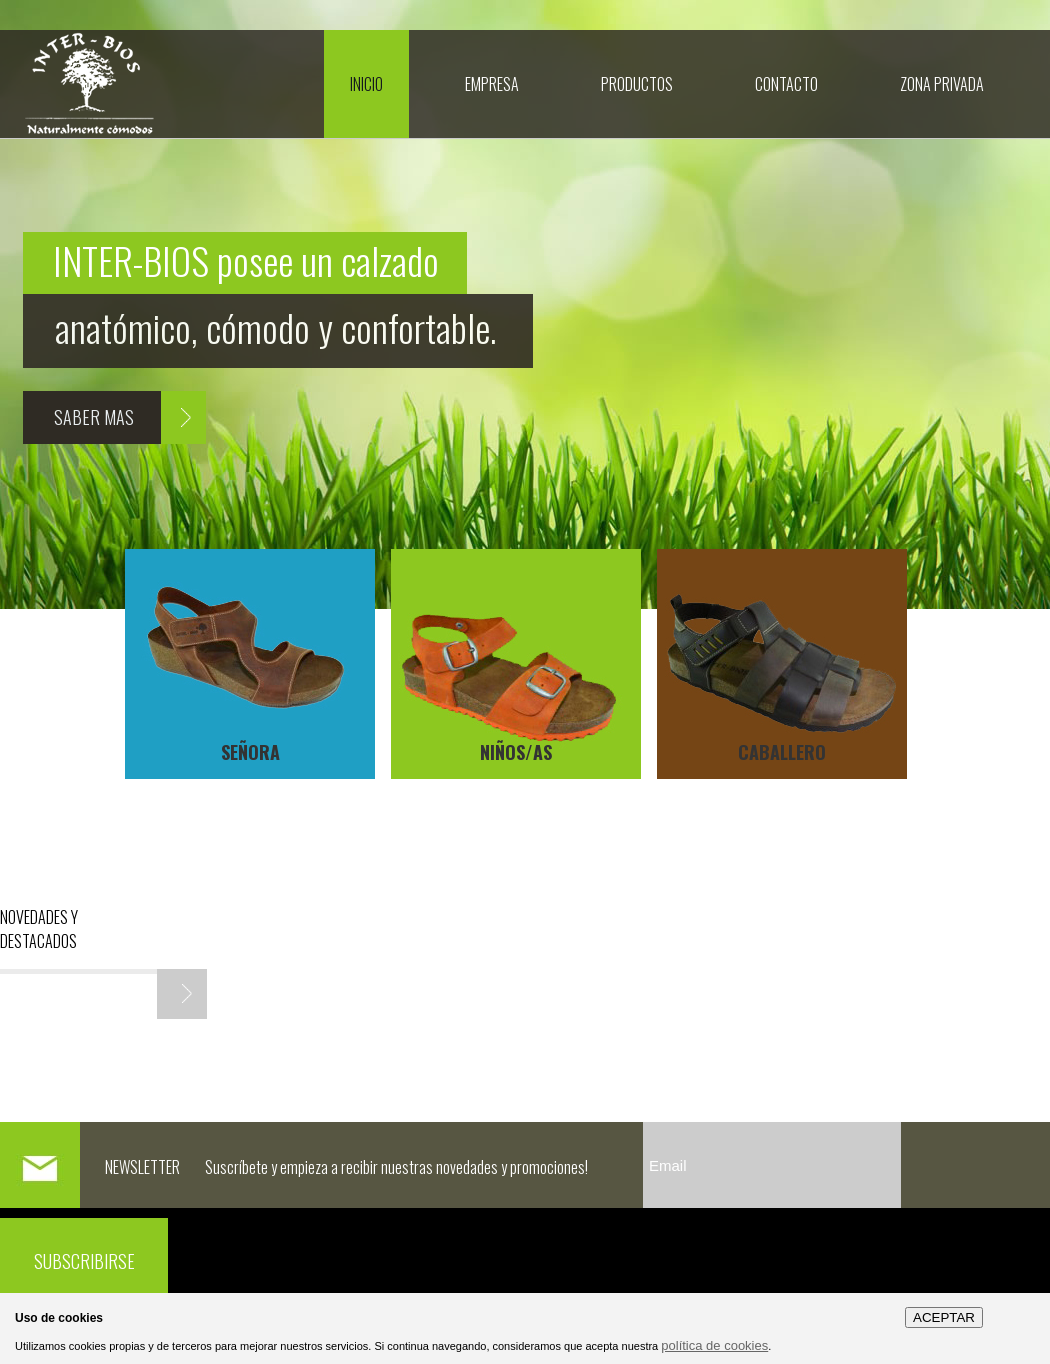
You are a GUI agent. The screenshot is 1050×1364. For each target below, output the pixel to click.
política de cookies (714, 1345)
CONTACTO (786, 84)
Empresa (492, 84)
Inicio (366, 84)
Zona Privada (942, 84)
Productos (637, 84)
